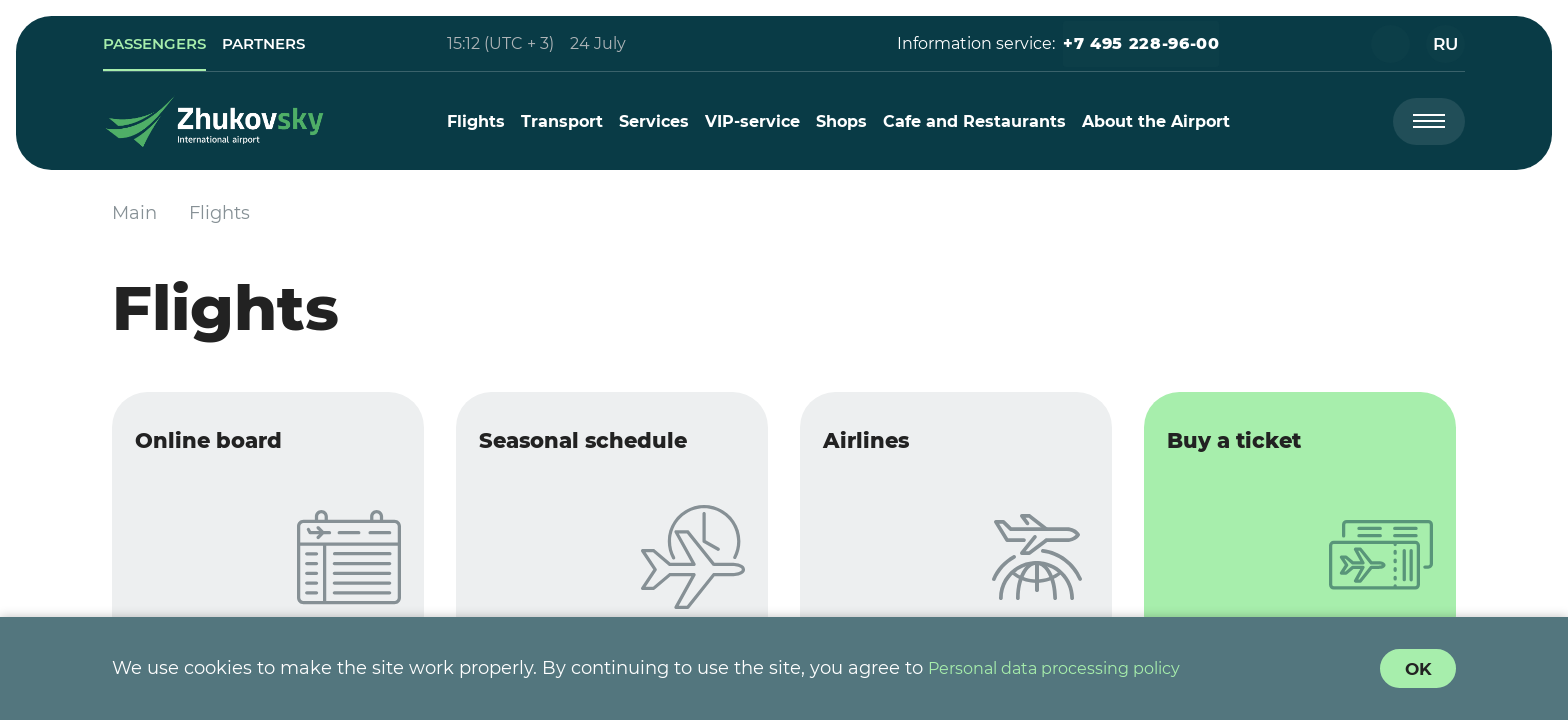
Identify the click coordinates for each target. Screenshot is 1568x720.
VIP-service (757, 121)
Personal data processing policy (1071, 668)
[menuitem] (481, 121)
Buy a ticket (1252, 447)
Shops (846, 121)
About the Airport (1161, 121)
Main (134, 213)
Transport (567, 121)
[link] (168, 44)
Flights (481, 121)
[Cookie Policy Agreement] (1416, 668)
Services (659, 121)
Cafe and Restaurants (979, 121)
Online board (228, 447)
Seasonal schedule (607, 447)
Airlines (881, 447)
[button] (1130, 44)
